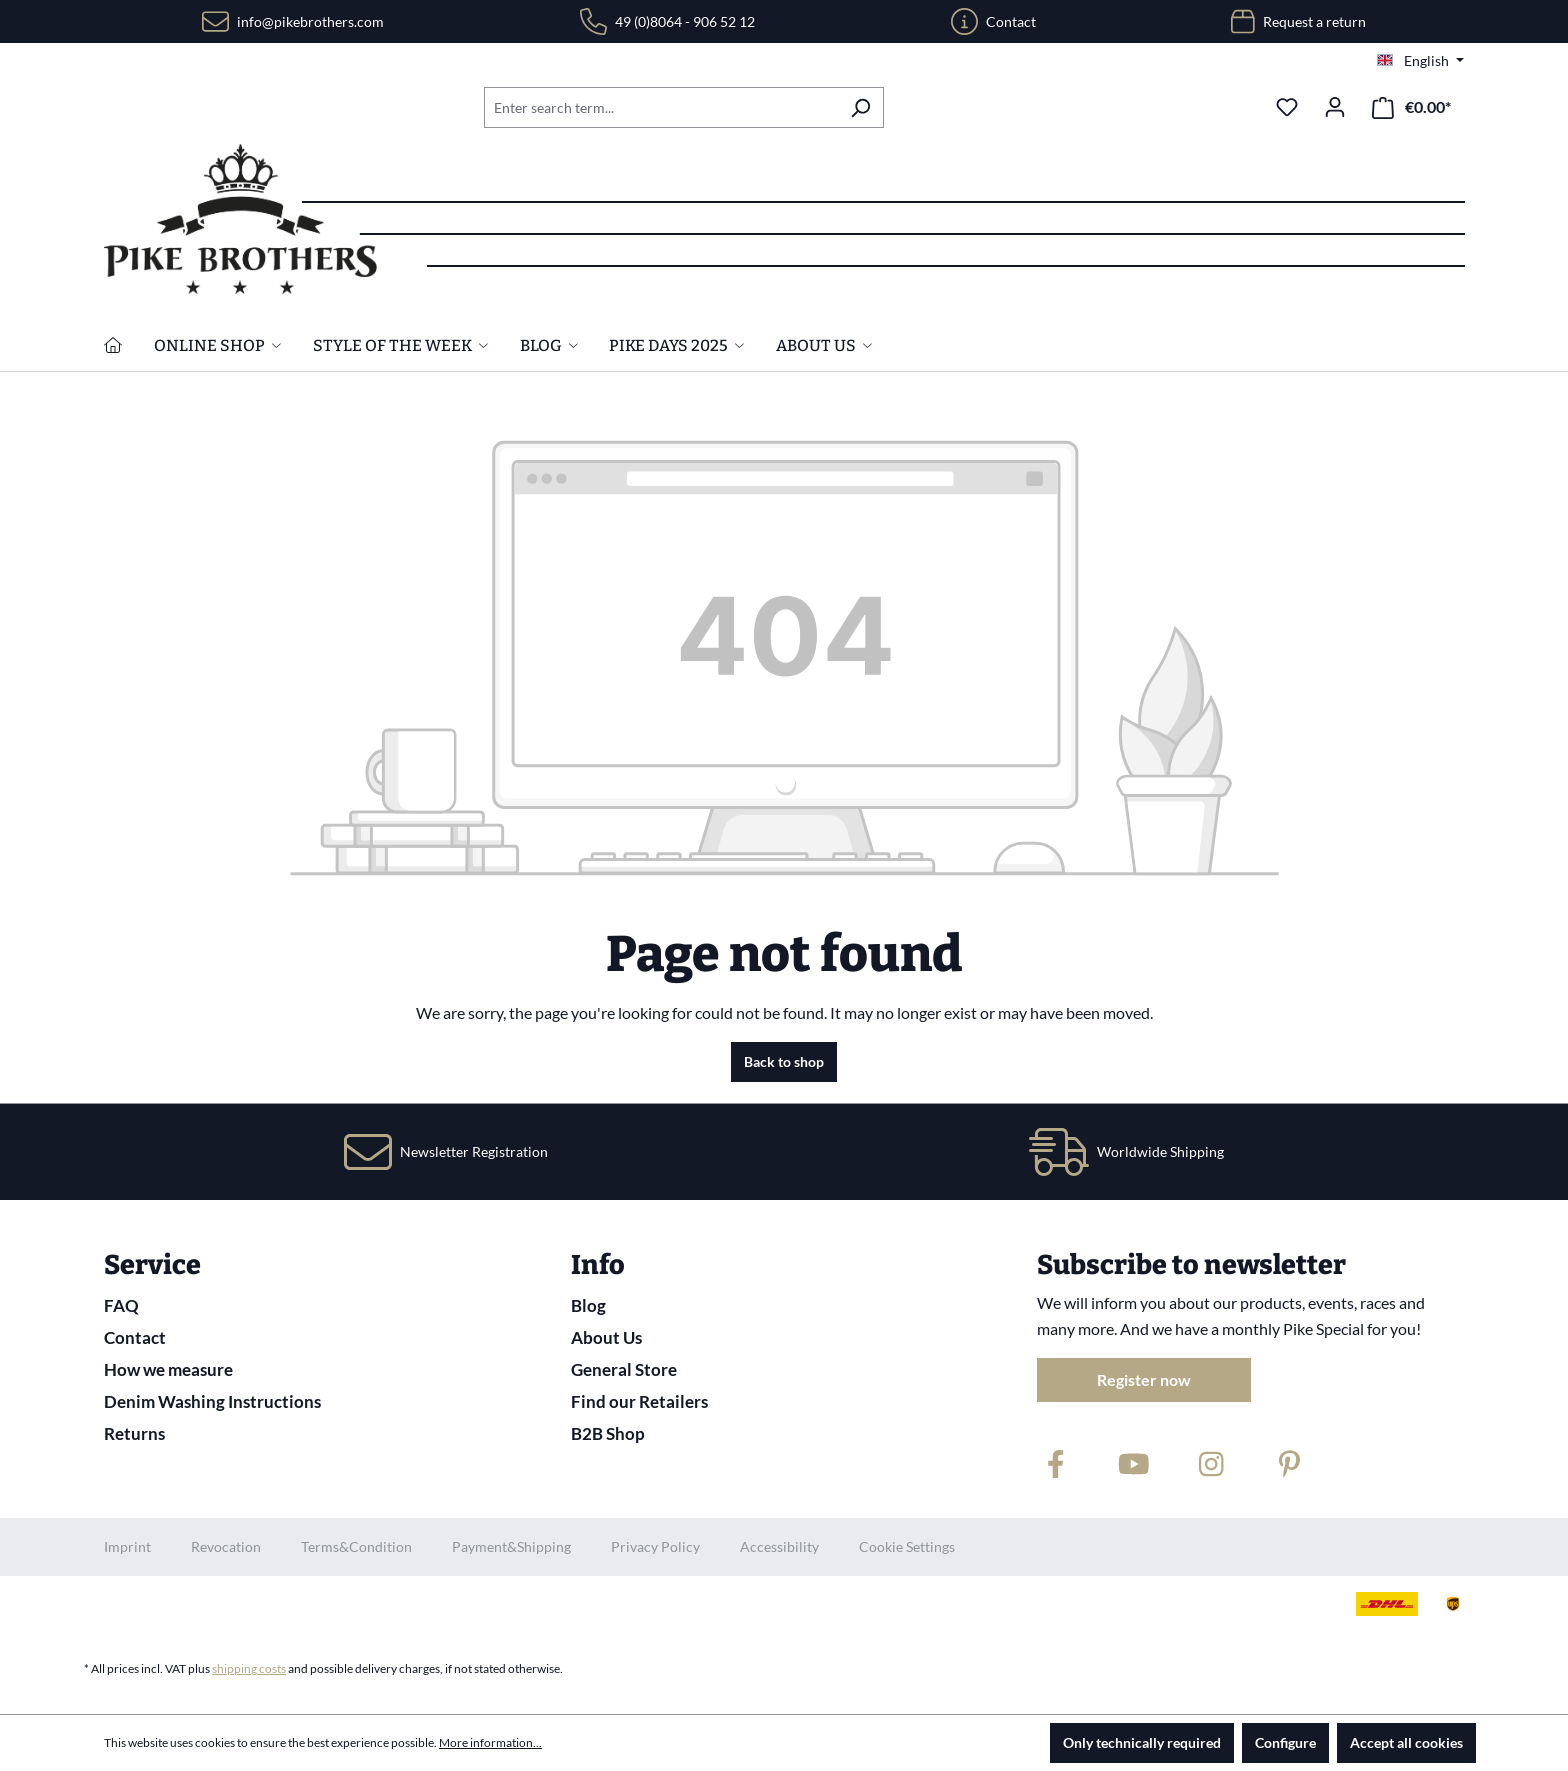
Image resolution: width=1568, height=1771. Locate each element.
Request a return (1314, 21)
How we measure (168, 1369)
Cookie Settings (907, 1546)
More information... (490, 1742)
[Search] (860, 107)
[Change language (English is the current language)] (1420, 61)
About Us (606, 1337)
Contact (1011, 21)
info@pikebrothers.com (310, 21)
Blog (588, 1305)
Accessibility (779, 1546)
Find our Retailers (639, 1401)
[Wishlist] (1287, 107)
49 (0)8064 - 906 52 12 (685, 21)
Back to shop (784, 1061)
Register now (1144, 1379)
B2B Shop (608, 1433)
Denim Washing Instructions (212, 1401)
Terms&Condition (356, 1546)
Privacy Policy (655, 1546)
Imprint (127, 1546)
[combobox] (661, 107)
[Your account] (1335, 107)
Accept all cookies (1406, 1742)
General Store (624, 1369)
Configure (1285, 1742)
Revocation (226, 1546)
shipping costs (249, 1668)
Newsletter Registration (474, 1151)
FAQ (121, 1305)
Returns (134, 1433)
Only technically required (1142, 1742)
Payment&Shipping (511, 1546)
